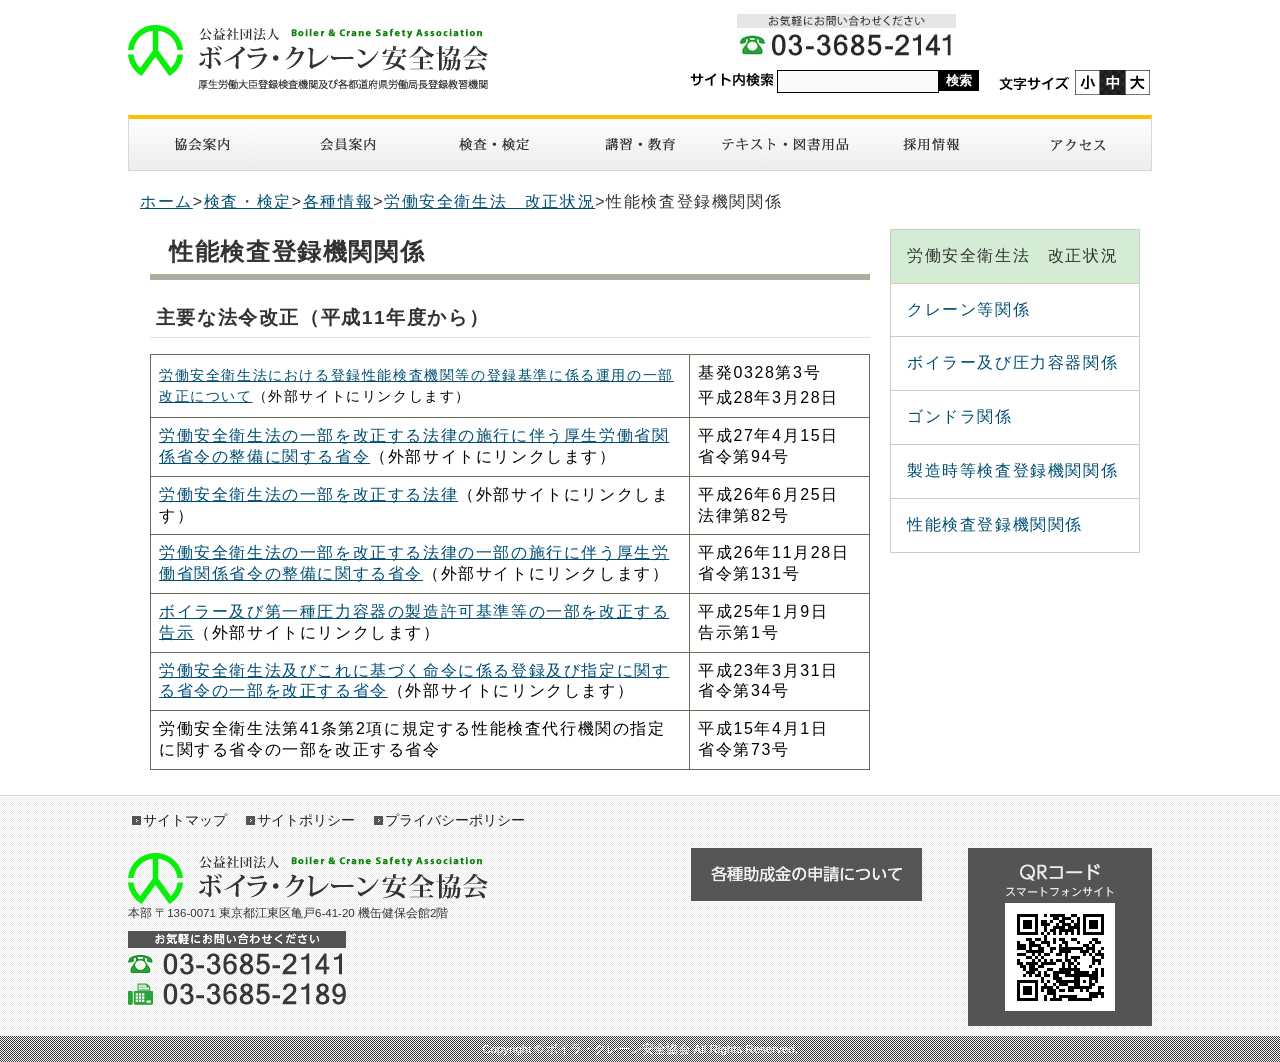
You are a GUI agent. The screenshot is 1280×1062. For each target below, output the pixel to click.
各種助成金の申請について (806, 874)
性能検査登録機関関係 (995, 524)
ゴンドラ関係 (960, 416)
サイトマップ (185, 820)
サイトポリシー (306, 820)
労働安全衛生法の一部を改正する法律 (308, 494)
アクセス (1078, 144)
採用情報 (932, 144)
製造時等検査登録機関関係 (1012, 470)
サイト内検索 (732, 80)
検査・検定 (494, 144)
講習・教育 (640, 144)
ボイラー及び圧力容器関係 (1012, 362)
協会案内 (202, 144)
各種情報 (338, 201)
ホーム (166, 201)
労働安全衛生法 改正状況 (489, 201)
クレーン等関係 (968, 309)
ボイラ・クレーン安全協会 (308, 57)
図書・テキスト (786, 144)
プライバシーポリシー (455, 820)
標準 (1112, 82)
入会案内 (348, 144)
